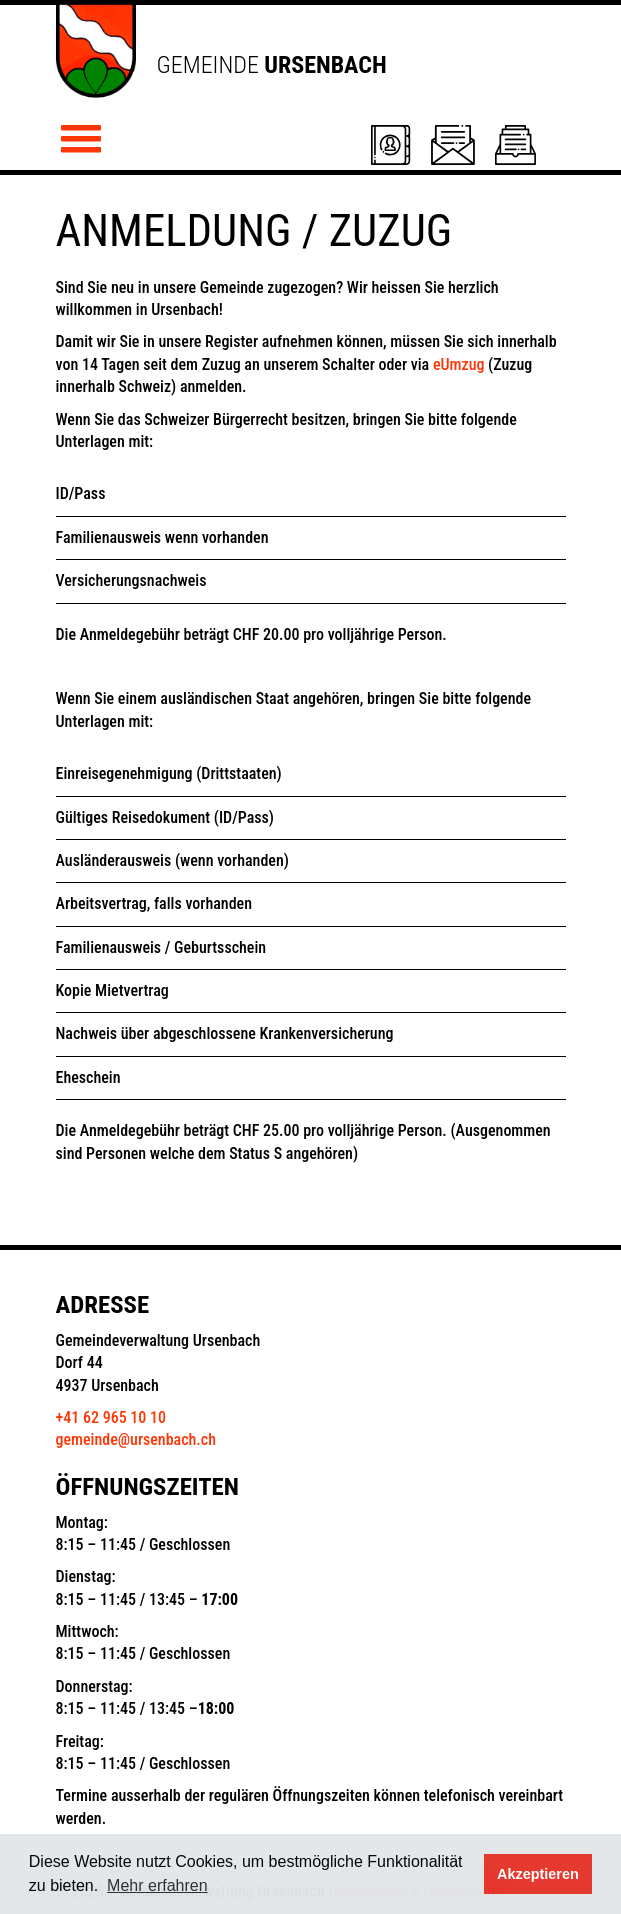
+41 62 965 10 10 (111, 1417)
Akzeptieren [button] (538, 1874)
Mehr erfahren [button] (157, 1885)
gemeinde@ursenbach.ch (136, 1439)
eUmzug (459, 364)
